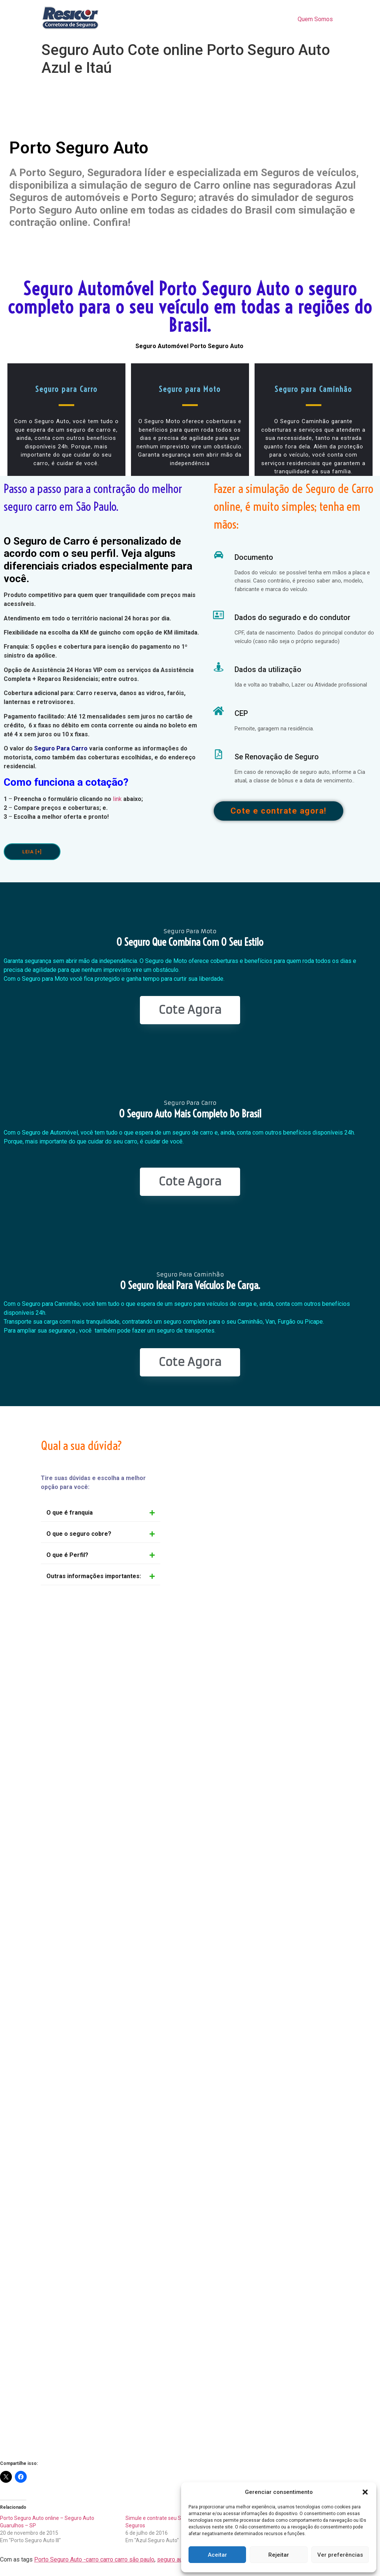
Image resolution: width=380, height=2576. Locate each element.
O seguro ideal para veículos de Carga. (190, 1285)
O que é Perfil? (67, 1554)
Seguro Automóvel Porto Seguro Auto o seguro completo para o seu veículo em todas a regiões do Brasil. (190, 307)
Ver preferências (340, 2554)
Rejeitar (278, 2554)
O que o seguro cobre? (78, 1533)
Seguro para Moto (190, 389)
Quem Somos (315, 19)
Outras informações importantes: (93, 1576)
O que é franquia (69, 1512)
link (117, 798)
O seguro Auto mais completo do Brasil (190, 1113)
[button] (365, 2492)
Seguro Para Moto (190, 931)
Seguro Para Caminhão (190, 1274)
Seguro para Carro (66, 389)
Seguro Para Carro (61, 748)
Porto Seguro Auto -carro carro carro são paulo (94, 2559)
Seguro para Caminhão (313, 389)
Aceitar (217, 2554)
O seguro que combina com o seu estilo (190, 941)
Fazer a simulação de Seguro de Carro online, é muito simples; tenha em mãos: (293, 506)
